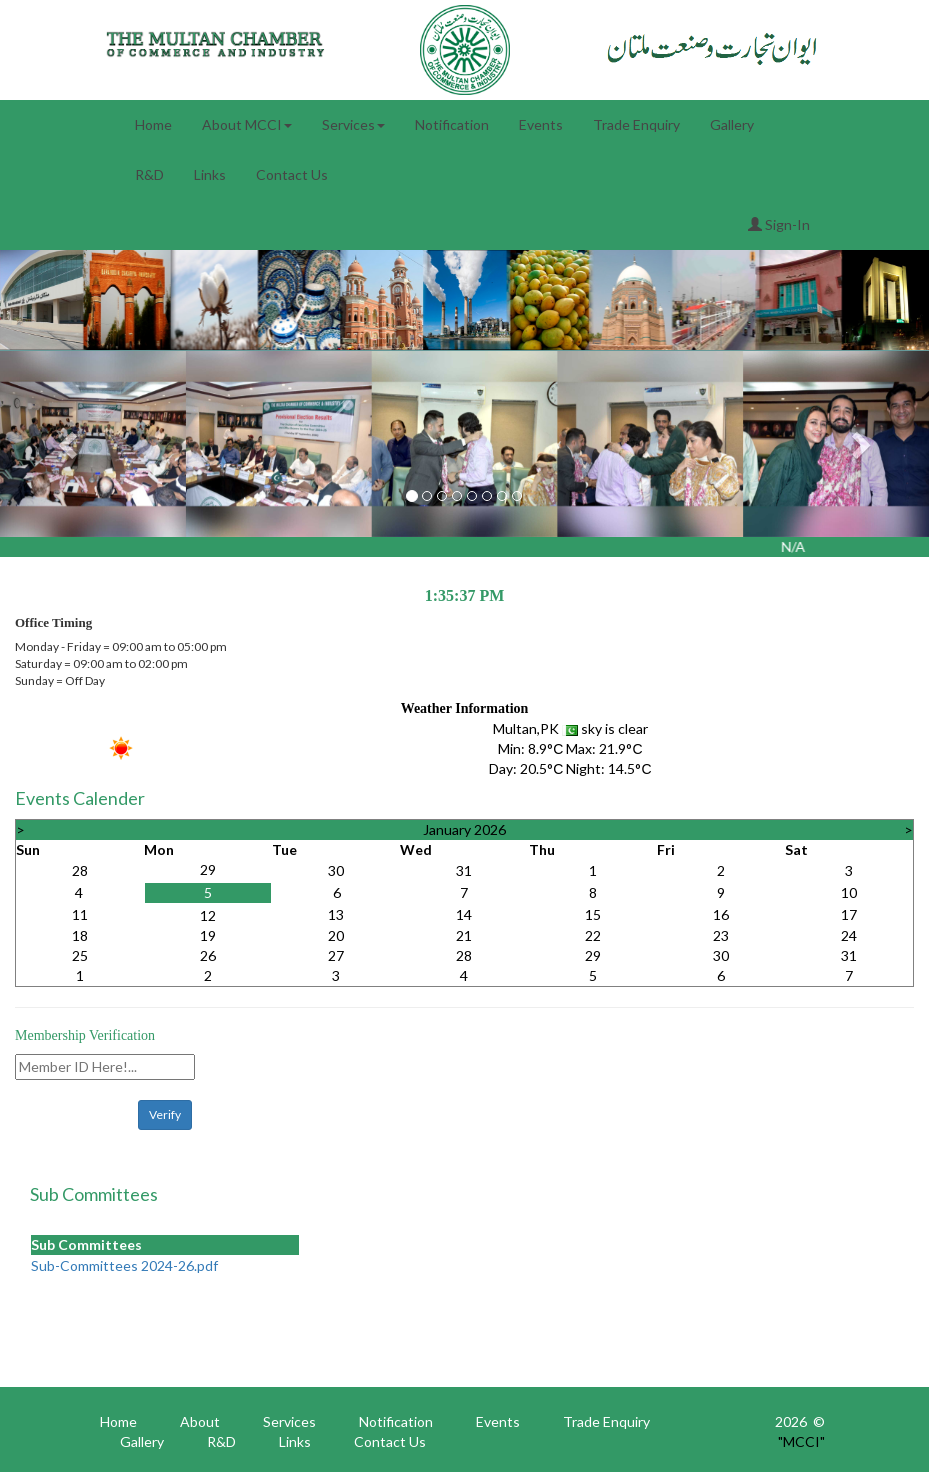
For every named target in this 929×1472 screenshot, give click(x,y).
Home (153, 124)
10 (849, 892)
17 (849, 914)
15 (593, 914)
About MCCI (247, 124)
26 (208, 955)
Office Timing (53, 622)
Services (353, 124)
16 (721, 914)
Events (541, 124)
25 (80, 955)
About (200, 1421)
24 (849, 935)
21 (464, 935)
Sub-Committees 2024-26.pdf (124, 1265)
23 (721, 935)
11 (80, 914)
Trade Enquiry (636, 124)
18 (80, 935)
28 (80, 870)
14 (464, 914)
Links (210, 174)
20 (336, 935)
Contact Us (292, 174)
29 (208, 869)
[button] (69, 444)
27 (336, 955)
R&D (149, 174)
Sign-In (779, 224)
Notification (452, 124)
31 (464, 870)
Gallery (732, 124)
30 (336, 870)
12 (208, 915)
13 (336, 914)
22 (593, 935)
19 (208, 935)
